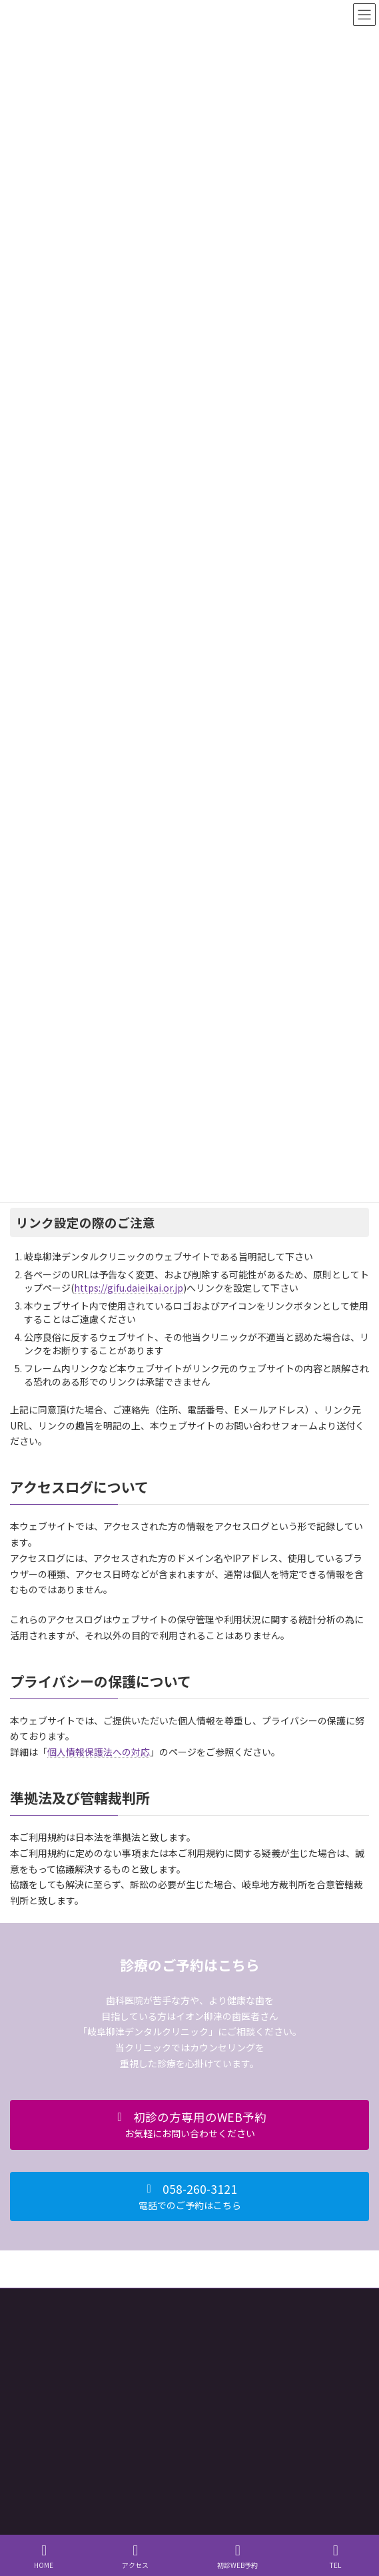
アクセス (135, 2556)
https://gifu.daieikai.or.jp (128, 1287)
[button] (189, 2125)
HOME (43, 2556)
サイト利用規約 (38, 2300)
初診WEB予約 (237, 2556)
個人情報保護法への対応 (98, 1751)
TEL (335, 2556)
